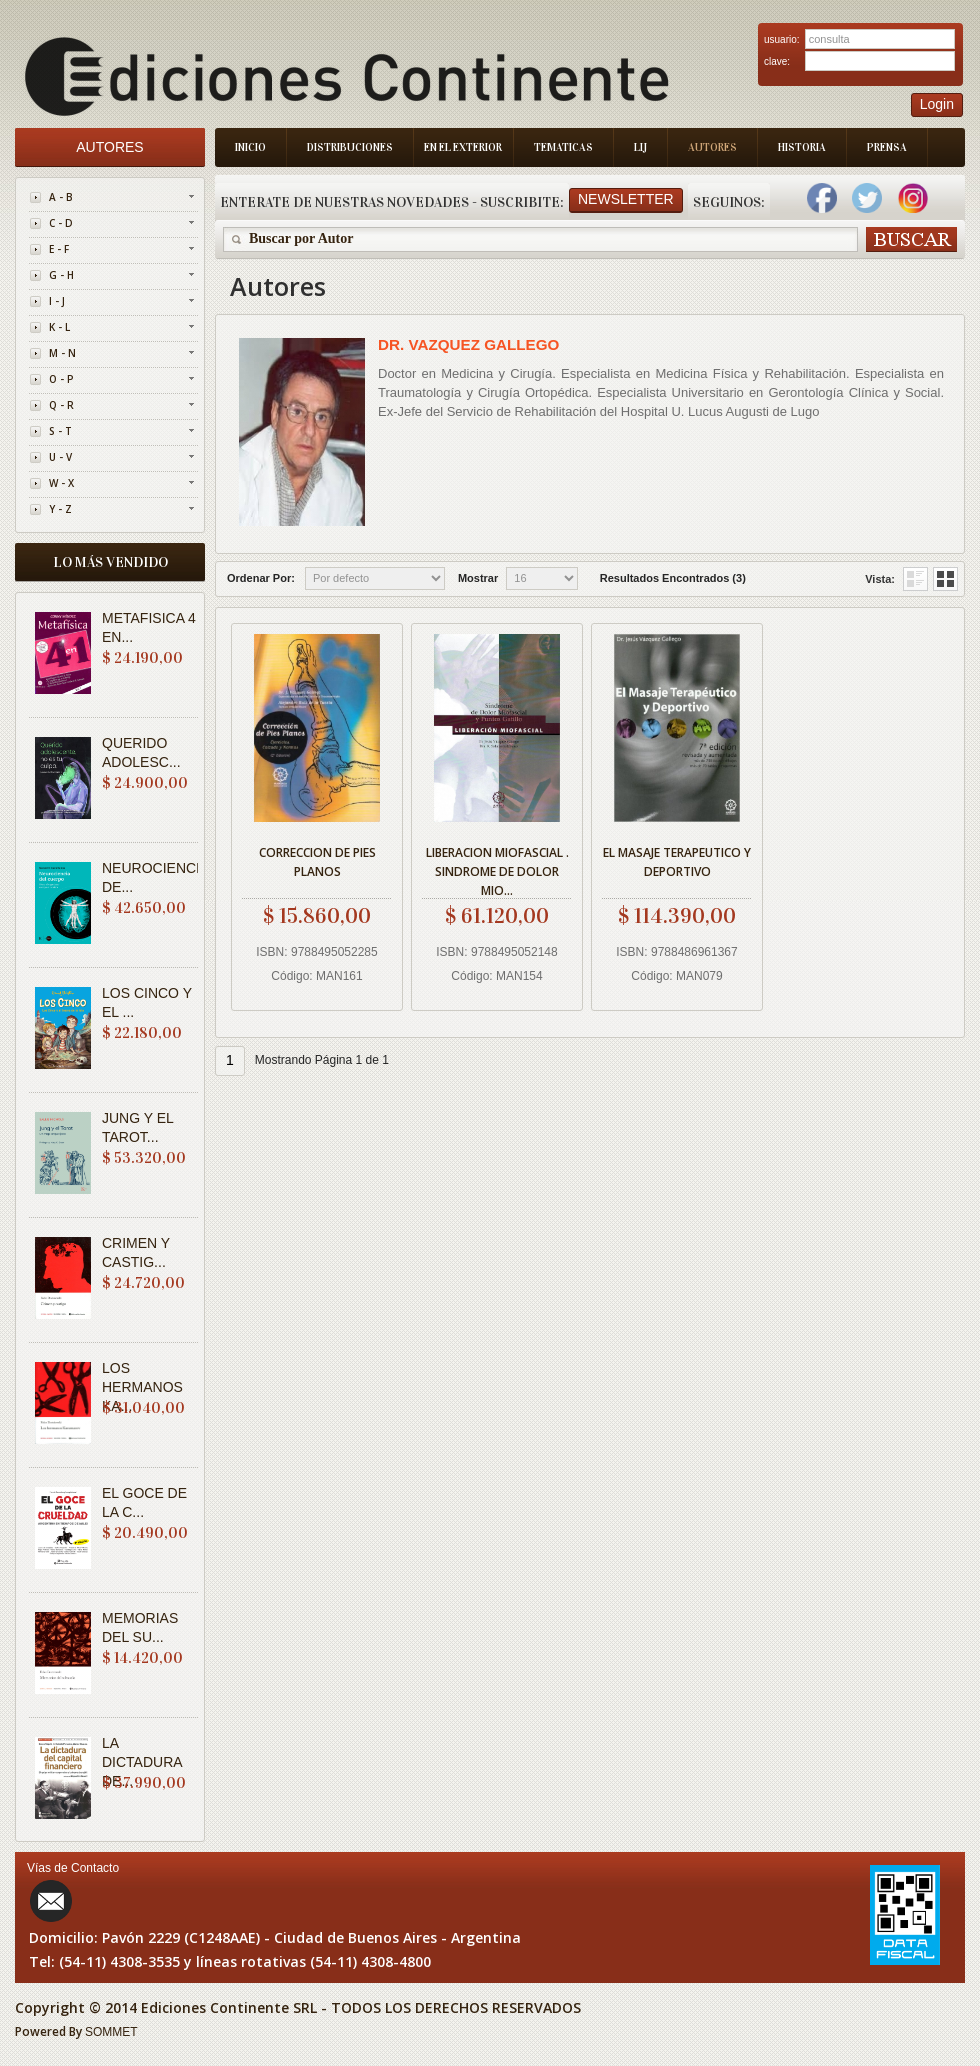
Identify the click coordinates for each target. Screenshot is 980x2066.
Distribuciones (350, 147)
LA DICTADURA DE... (142, 1762)
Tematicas (563, 147)
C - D (61, 223)
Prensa (887, 147)
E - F (59, 249)
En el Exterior (463, 147)
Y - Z (60, 509)
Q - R (61, 405)
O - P (61, 379)
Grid (915, 579)
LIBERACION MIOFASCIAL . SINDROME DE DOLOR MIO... (497, 868)
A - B (61, 197)
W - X (61, 483)
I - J (57, 301)
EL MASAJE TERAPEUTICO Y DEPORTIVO (677, 862)
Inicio (250, 147)
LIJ (640, 147)
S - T (60, 431)
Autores (712, 147)
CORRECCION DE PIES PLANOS (317, 862)
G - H (61, 275)
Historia (802, 147)
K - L (59, 327)
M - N (62, 353)
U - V (60, 457)
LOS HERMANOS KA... (142, 1387)
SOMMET (111, 2032)
